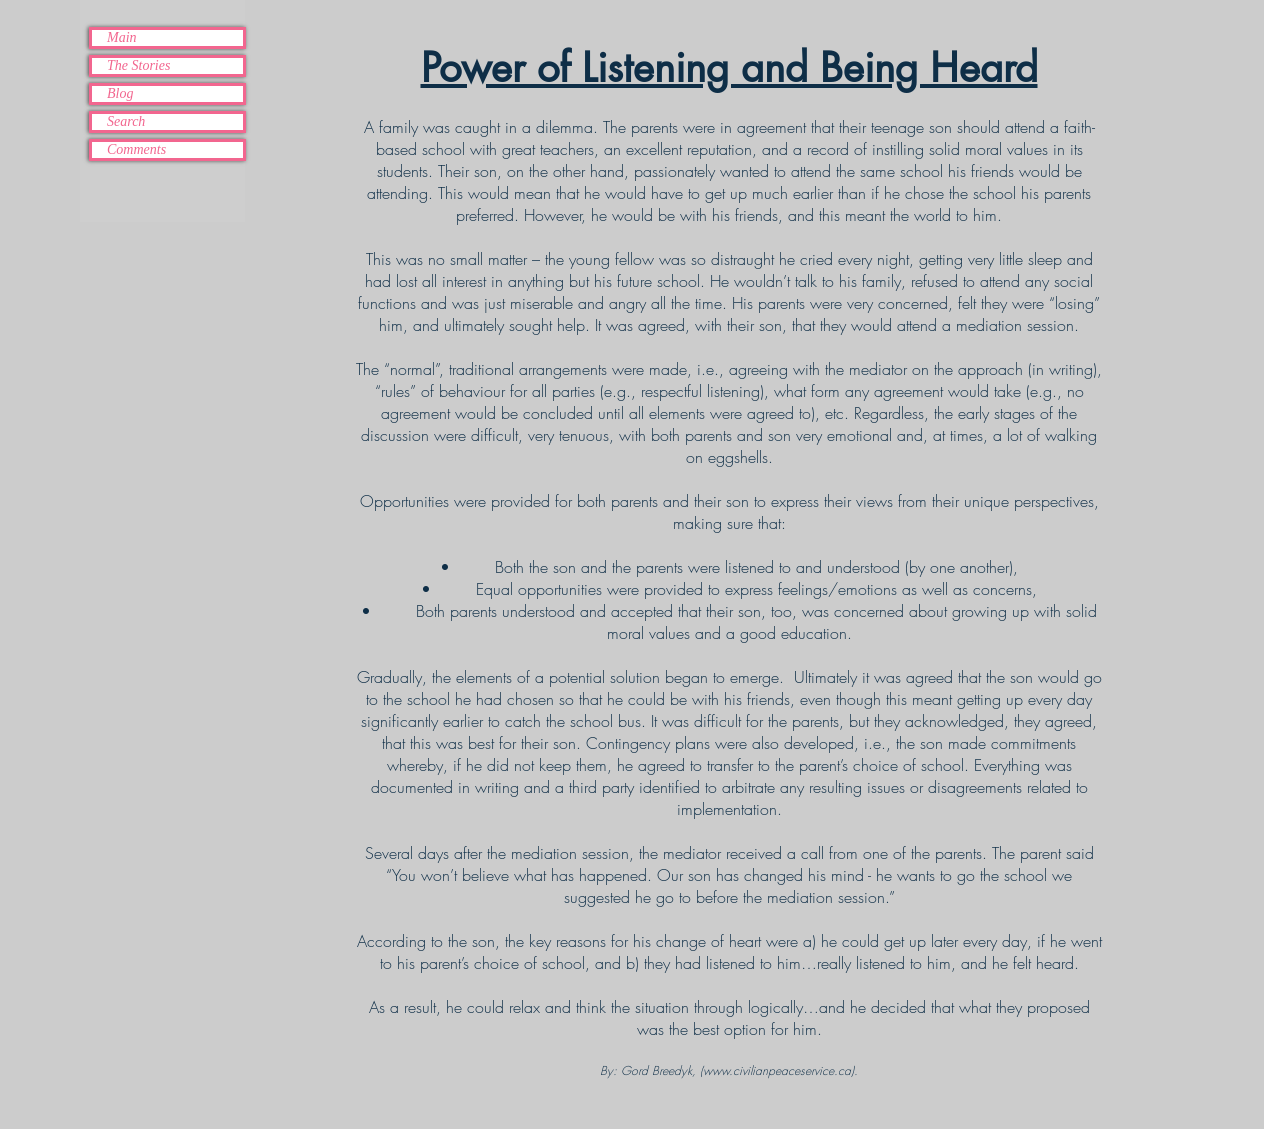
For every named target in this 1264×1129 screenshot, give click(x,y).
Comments (136, 149)
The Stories (138, 65)
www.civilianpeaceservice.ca (777, 1070)
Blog (120, 93)
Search (126, 121)
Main (122, 37)
